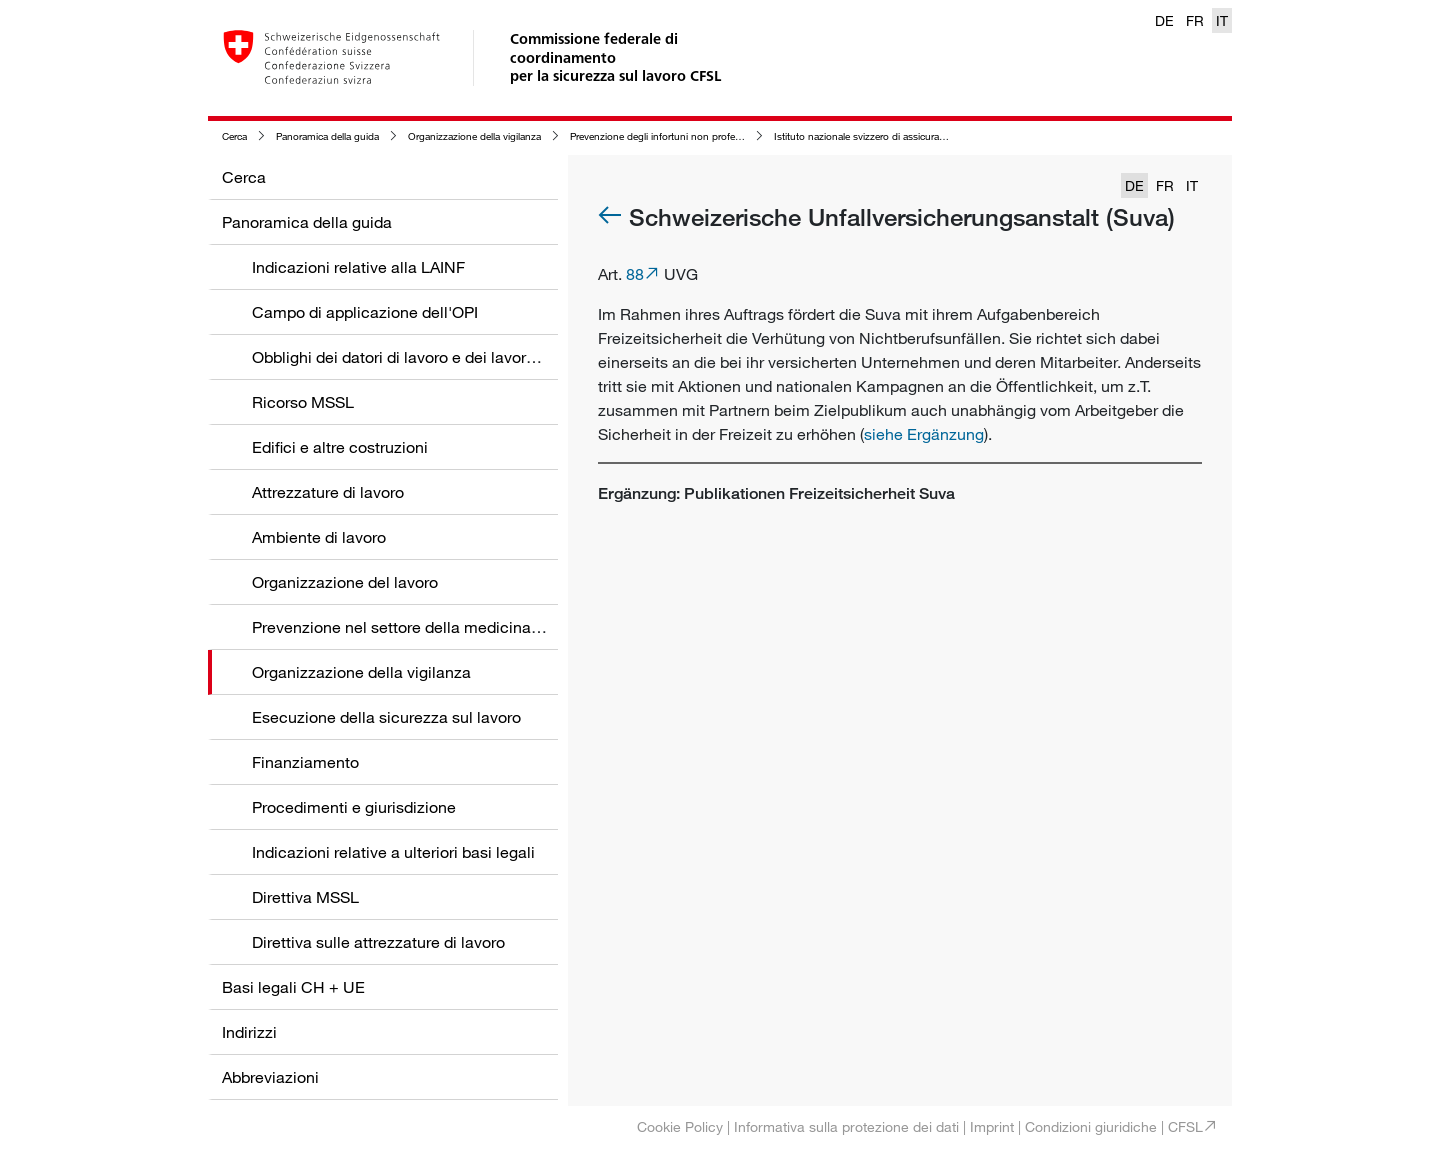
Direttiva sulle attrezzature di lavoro (378, 942)
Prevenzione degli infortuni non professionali (669, 136)
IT (1222, 20)
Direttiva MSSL (305, 897)
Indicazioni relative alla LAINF (358, 267)
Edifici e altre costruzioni (340, 447)
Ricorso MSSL (303, 402)
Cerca (234, 136)
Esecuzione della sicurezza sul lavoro (386, 717)
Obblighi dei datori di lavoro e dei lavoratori (405, 357)
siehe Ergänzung (924, 434)
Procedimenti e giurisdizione (354, 807)
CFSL (1185, 1126)
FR (1195, 20)
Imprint (992, 1126)
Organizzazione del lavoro (345, 582)
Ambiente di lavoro (319, 537)
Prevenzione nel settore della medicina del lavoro (428, 627)
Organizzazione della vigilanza (474, 136)
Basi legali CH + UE (293, 987)
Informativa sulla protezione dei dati (846, 1126)
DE (1164, 20)
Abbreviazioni (270, 1077)
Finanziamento (305, 762)
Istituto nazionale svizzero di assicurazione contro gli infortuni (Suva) (926, 136)
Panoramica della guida (327, 136)
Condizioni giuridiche (1091, 1126)
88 (635, 274)
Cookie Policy (680, 1126)
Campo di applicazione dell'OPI (365, 312)
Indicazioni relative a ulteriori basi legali (393, 852)
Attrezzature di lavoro (328, 492)
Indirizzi (249, 1032)
